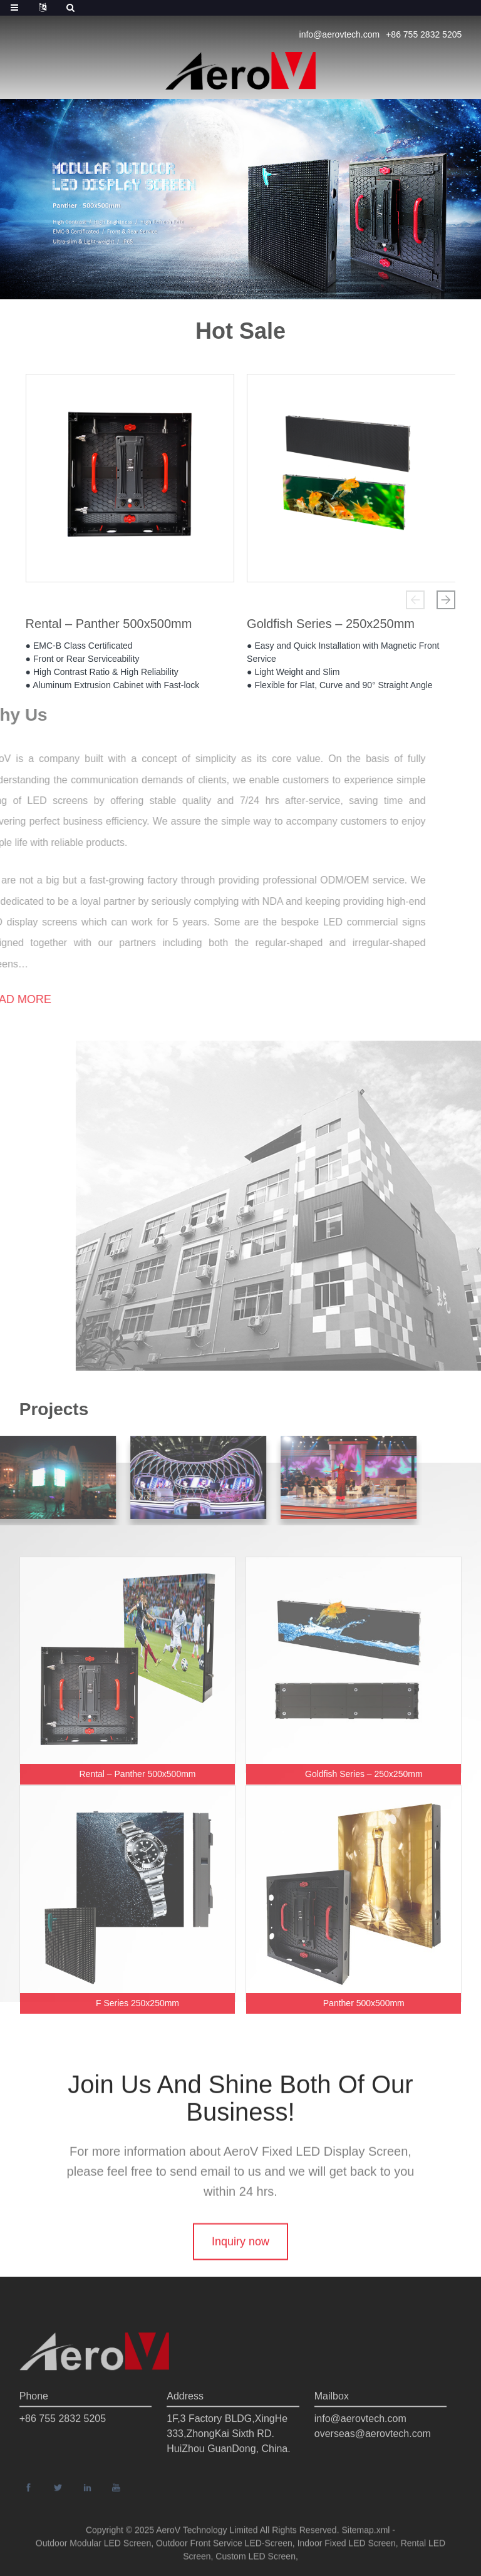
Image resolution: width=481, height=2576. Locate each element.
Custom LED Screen (255, 2564)
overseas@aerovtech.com (372, 2466)
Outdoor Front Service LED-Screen (224, 2551)
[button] (415, 599)
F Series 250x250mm (137, 2003)
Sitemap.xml (365, 2538)
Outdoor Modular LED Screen (93, 2551)
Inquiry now (240, 2275)
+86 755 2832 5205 (424, 34)
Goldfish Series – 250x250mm (331, 628)
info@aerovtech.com (339, 34)
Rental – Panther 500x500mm (109, 628)
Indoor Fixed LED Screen (346, 2551)
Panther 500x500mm (364, 2003)
